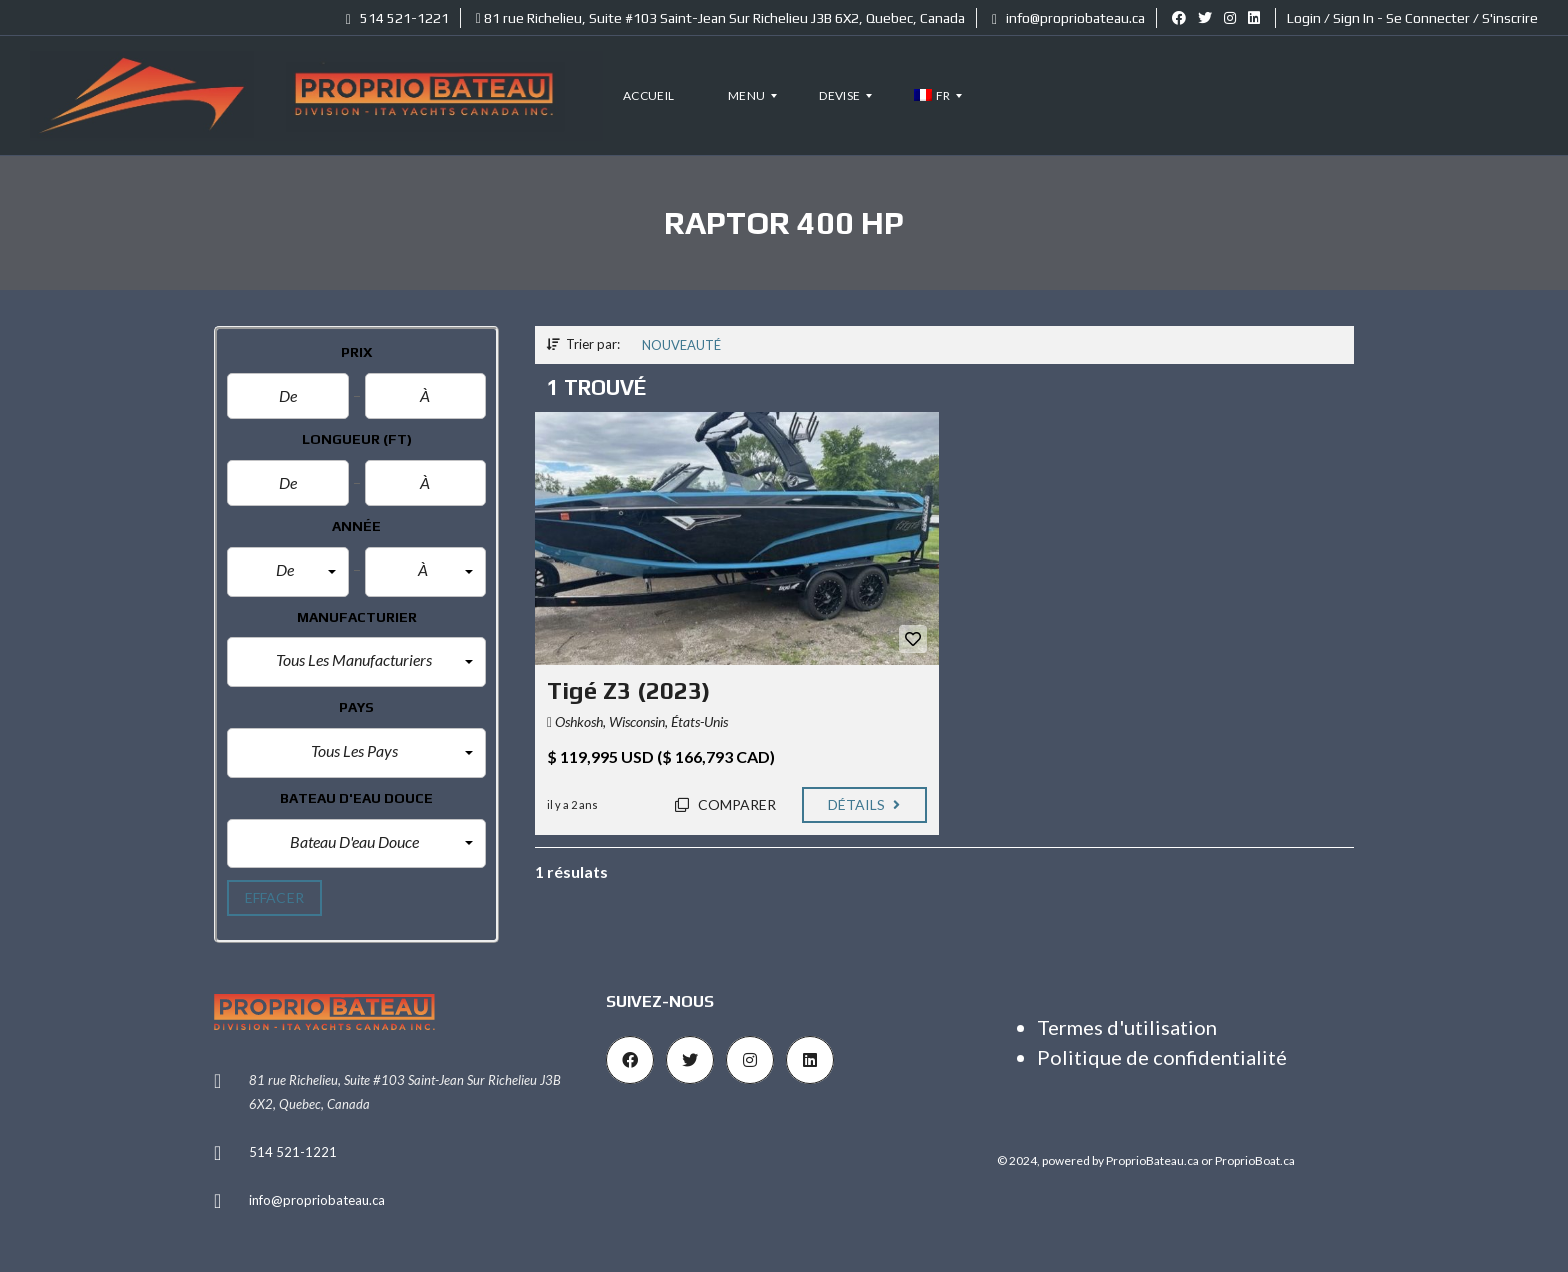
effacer (274, 897)
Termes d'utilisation (1127, 1027)
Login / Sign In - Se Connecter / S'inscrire (1412, 18)
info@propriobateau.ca (1068, 18)
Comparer (725, 804)
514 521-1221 (397, 18)
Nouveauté (681, 345)
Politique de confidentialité (1162, 1057)
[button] (288, 572)
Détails (864, 804)
